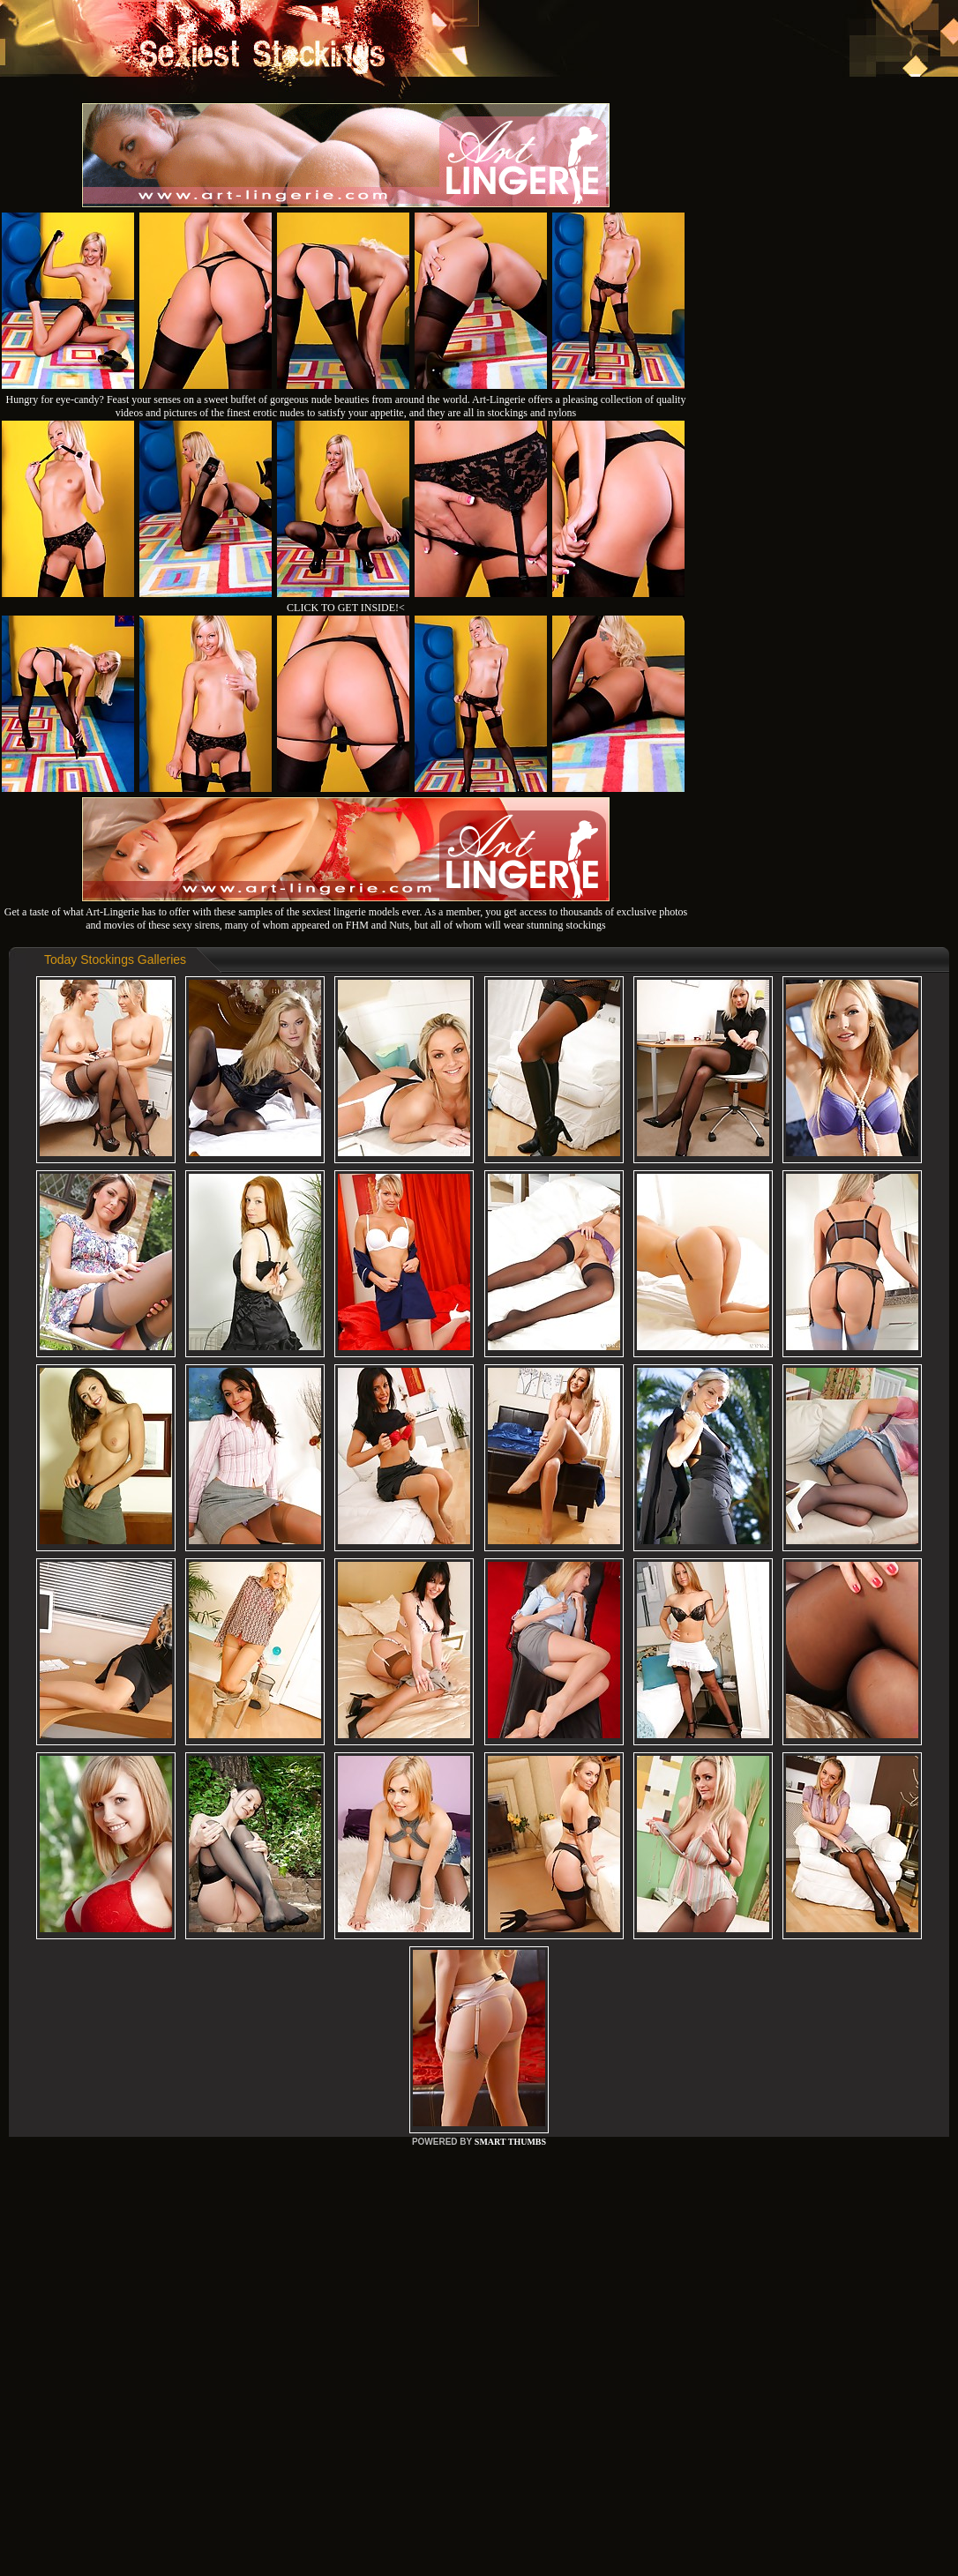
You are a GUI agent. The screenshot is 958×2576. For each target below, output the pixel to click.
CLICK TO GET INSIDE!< (346, 607)
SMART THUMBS (510, 2142)
